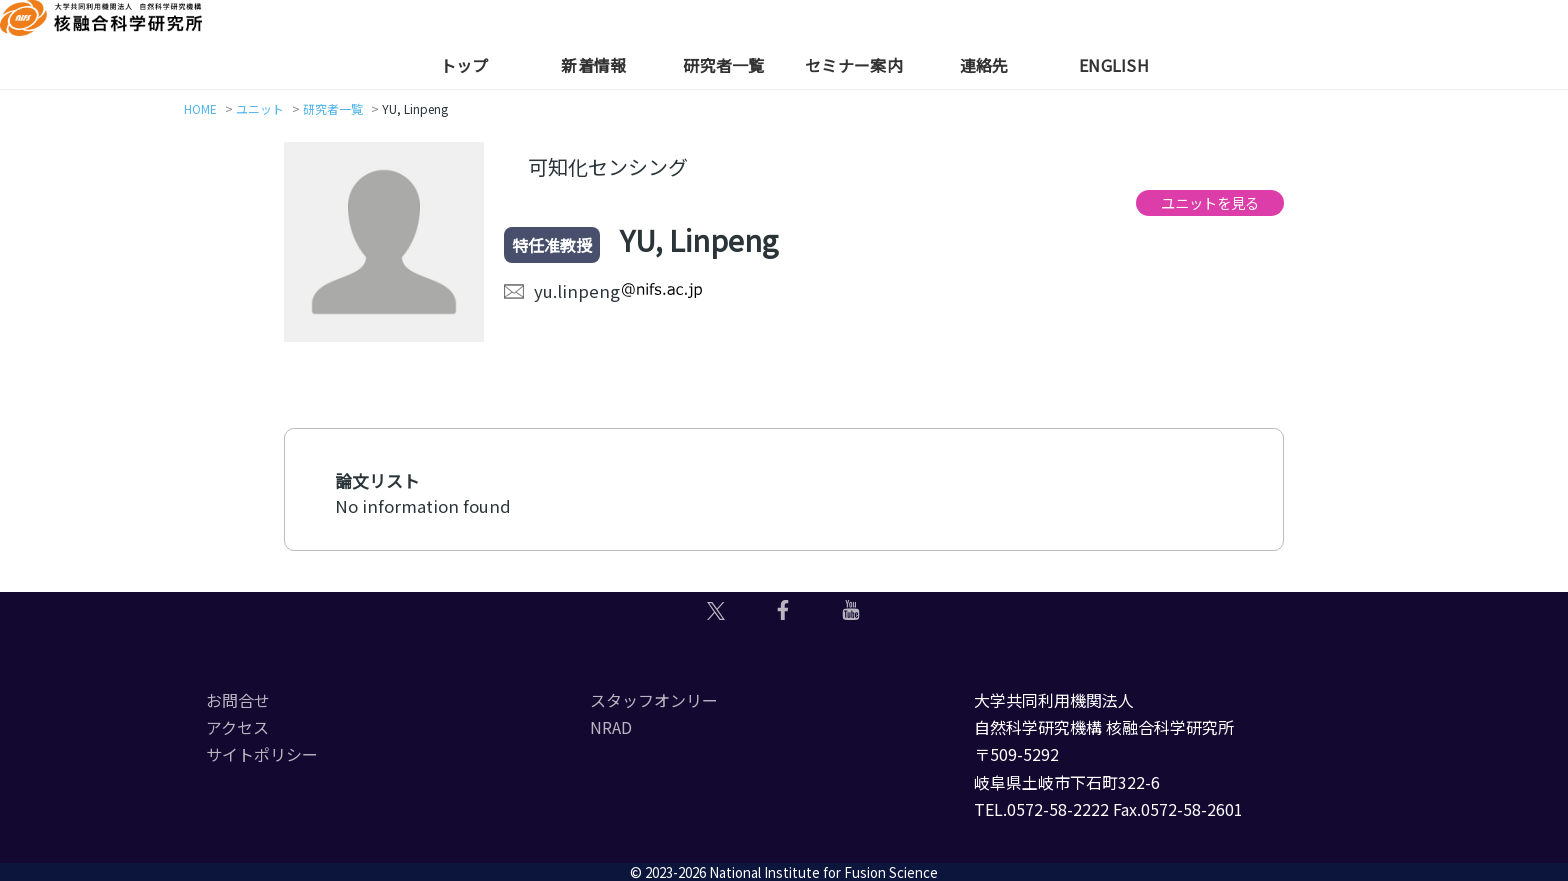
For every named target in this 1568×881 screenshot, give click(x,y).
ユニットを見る (1210, 202)
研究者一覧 (723, 65)
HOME (200, 108)
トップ (464, 65)
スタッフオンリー (654, 700)
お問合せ (238, 700)
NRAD (611, 727)
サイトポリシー (262, 754)
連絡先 (984, 65)
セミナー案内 (854, 65)
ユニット (260, 108)
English (1114, 65)
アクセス (237, 727)
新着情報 (593, 65)
